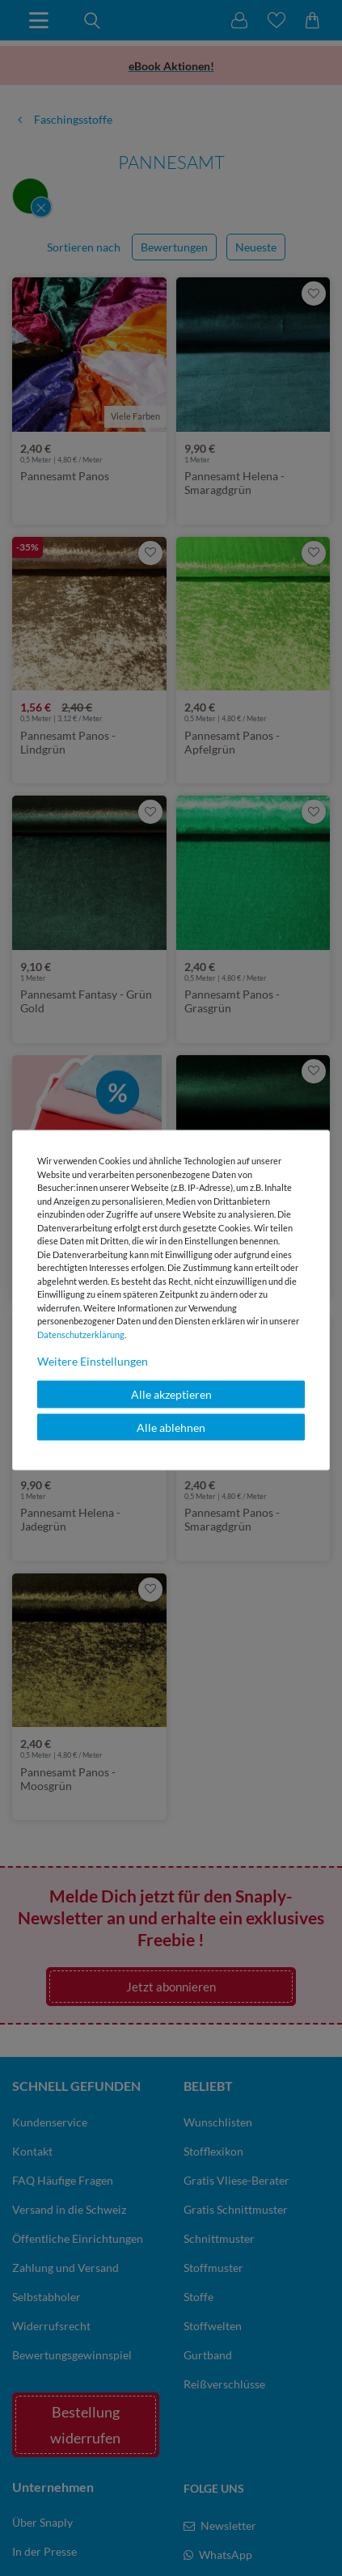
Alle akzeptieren (171, 1394)
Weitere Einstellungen (92, 1361)
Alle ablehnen (171, 1427)
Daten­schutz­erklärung (81, 1333)
